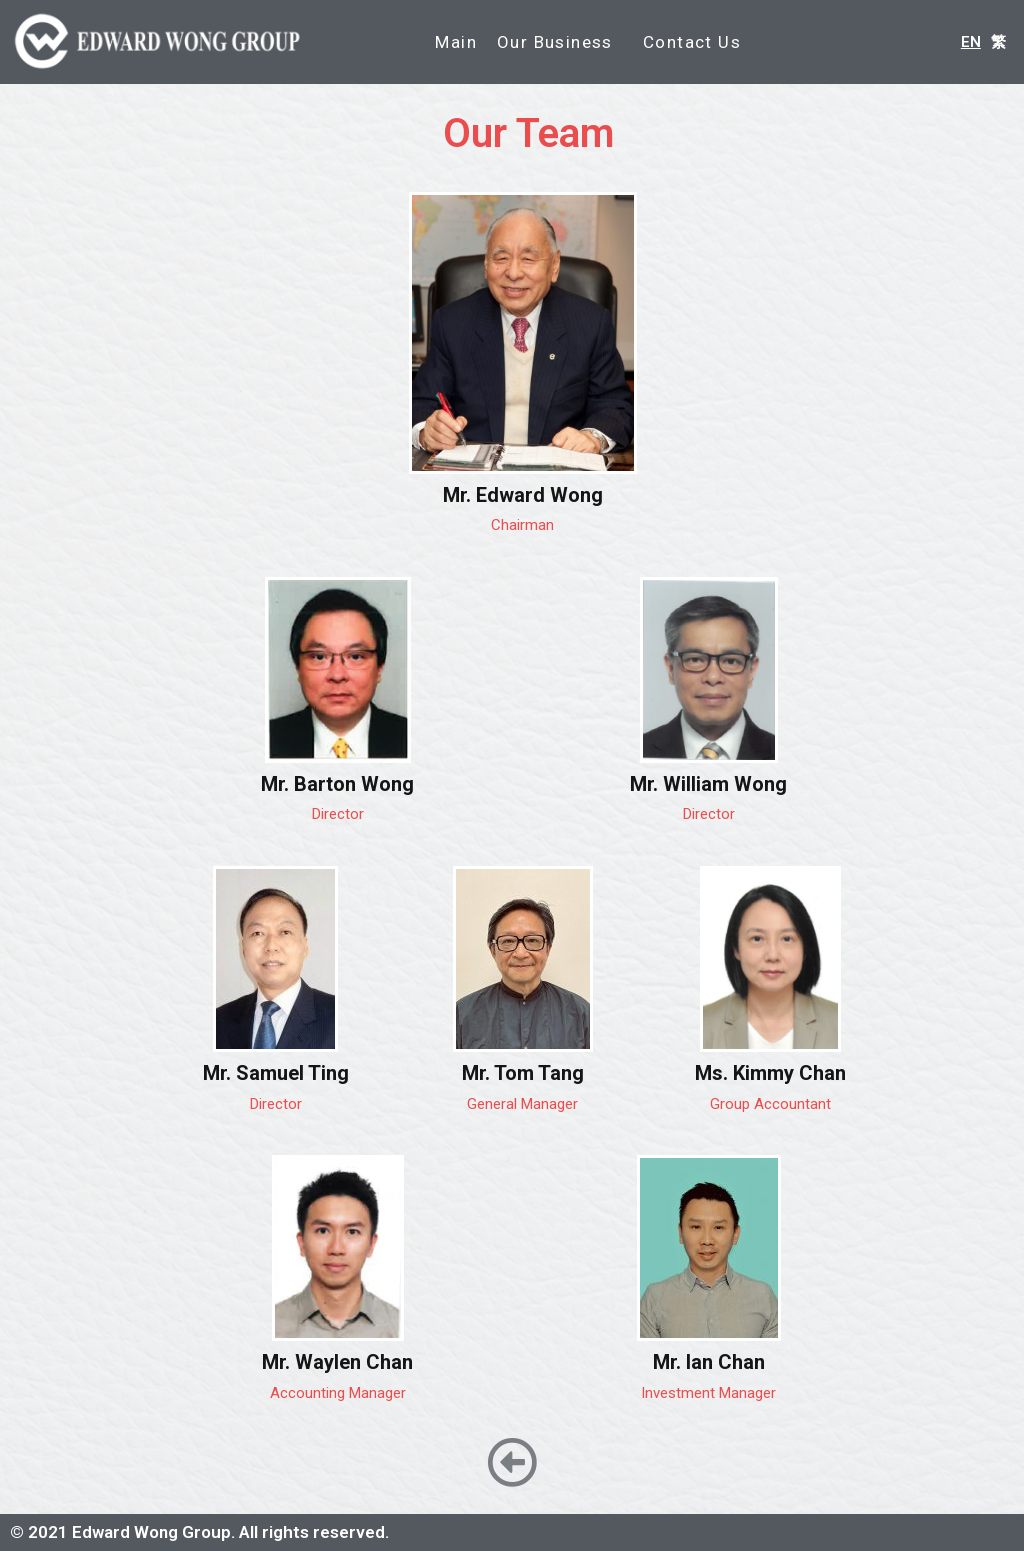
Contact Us (692, 42)
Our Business (560, 42)
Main (456, 42)
